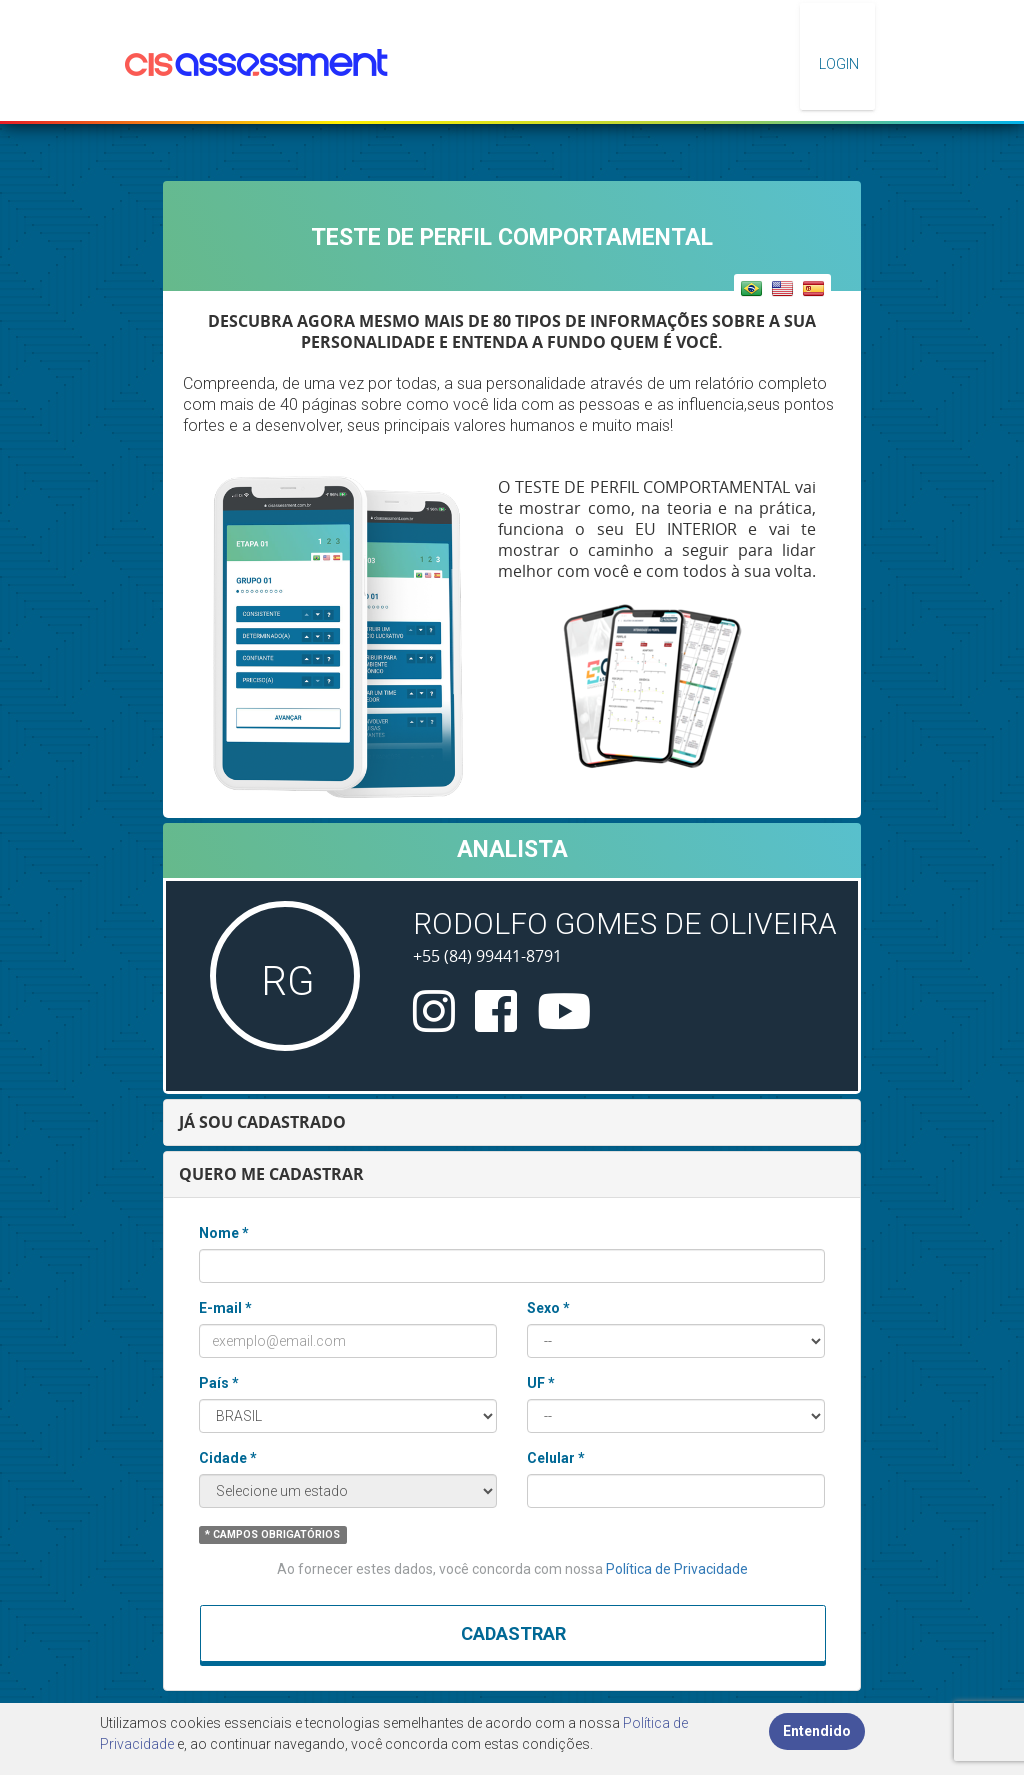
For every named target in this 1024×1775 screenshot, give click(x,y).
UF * (541, 1383)
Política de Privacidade (677, 1569)
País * (219, 1383)
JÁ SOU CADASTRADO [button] (262, 1122)
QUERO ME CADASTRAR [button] (271, 1174)
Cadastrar (513, 1633)
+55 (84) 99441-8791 (487, 956)
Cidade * (228, 1458)
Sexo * (548, 1308)
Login (837, 64)
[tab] (512, 1122)
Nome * (224, 1233)
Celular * (556, 1458)
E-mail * (225, 1308)
